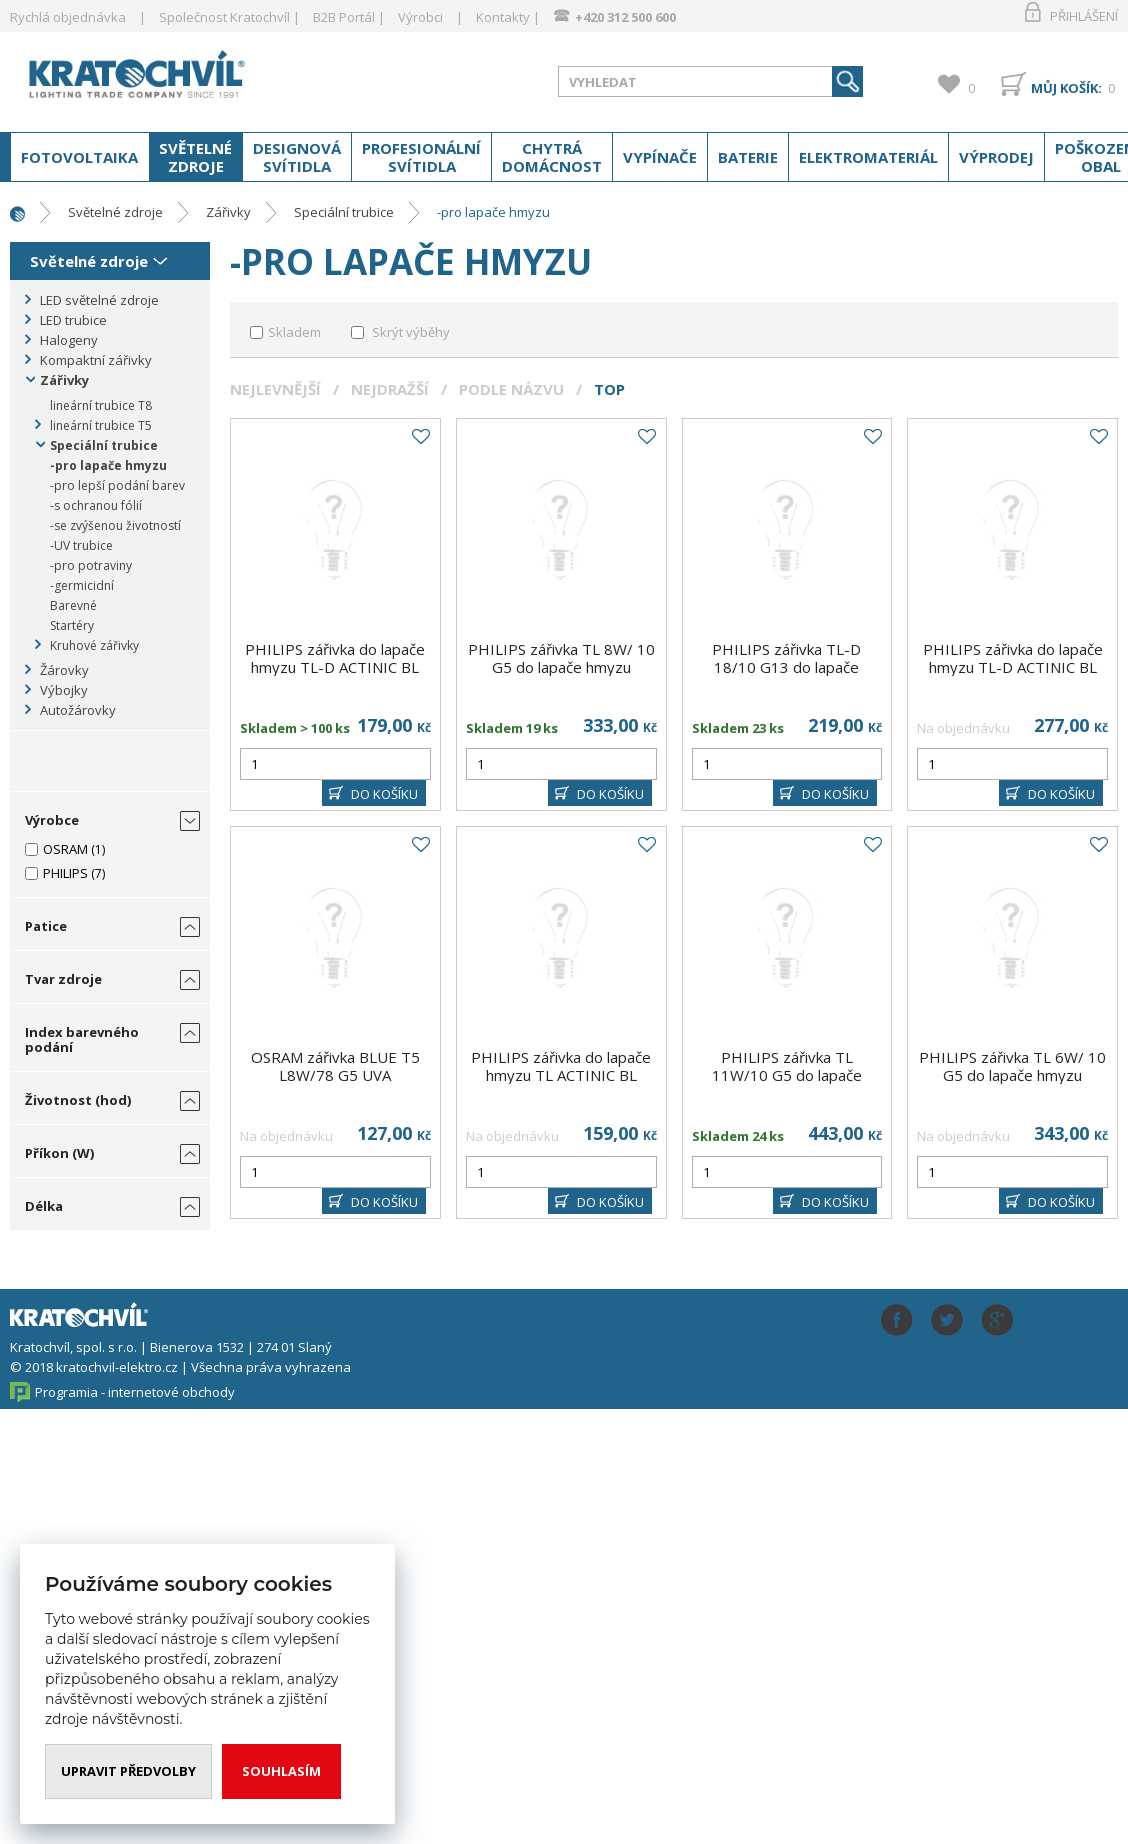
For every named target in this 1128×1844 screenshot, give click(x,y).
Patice (46, 926)
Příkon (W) (59, 1153)
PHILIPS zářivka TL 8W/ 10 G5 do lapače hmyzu (561, 658)
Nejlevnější (275, 389)
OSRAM (65, 849)
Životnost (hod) (78, 1100)
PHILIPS (65, 873)
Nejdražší (390, 389)
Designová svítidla (297, 157)
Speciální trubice (344, 212)
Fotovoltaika (79, 157)
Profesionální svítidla (421, 157)
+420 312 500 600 (625, 17)
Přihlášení (1084, 16)
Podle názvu (511, 389)
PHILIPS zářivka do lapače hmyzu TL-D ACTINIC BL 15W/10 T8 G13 (335, 667)
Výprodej (996, 157)
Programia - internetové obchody (135, 1392)
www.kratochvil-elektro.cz (169, 78)
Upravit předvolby (129, 1771)
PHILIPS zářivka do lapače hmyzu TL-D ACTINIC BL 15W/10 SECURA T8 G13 (1013, 667)
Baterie (748, 157)
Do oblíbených (420, 437)
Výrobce (52, 820)
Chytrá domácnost (552, 157)
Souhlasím (282, 1771)
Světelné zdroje (195, 157)
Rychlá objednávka (68, 17)
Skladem (294, 332)
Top (609, 389)
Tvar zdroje (63, 979)
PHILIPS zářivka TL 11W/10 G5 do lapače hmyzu (787, 1075)
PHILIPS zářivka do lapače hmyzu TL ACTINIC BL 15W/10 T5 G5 (561, 1075)
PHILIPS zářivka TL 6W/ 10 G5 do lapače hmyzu (1012, 1066)
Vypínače (660, 157)
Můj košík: (1066, 88)
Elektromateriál (868, 157)
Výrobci (420, 17)
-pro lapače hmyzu (493, 212)
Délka (44, 1206)
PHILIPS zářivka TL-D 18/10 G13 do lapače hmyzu (786, 667)
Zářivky (228, 212)
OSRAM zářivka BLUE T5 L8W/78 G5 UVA (335, 1066)
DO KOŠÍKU (384, 794)
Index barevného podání (82, 1039)
